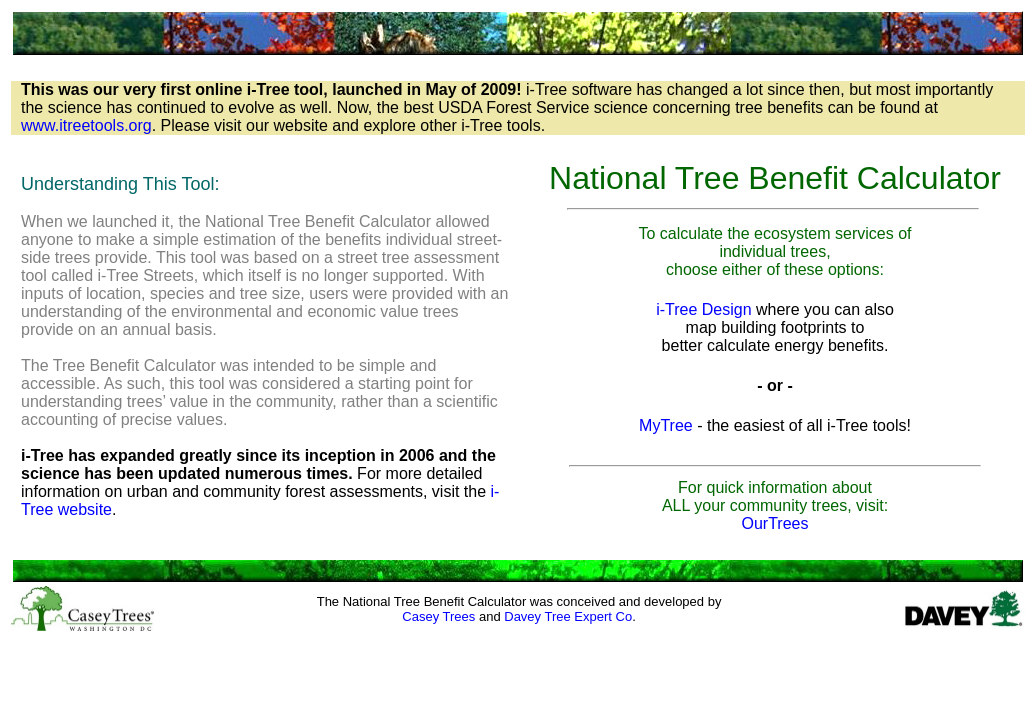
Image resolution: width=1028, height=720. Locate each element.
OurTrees (775, 523)
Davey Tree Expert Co (568, 616)
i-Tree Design (703, 309)
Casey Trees (438, 616)
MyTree (666, 425)
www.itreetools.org (86, 125)
